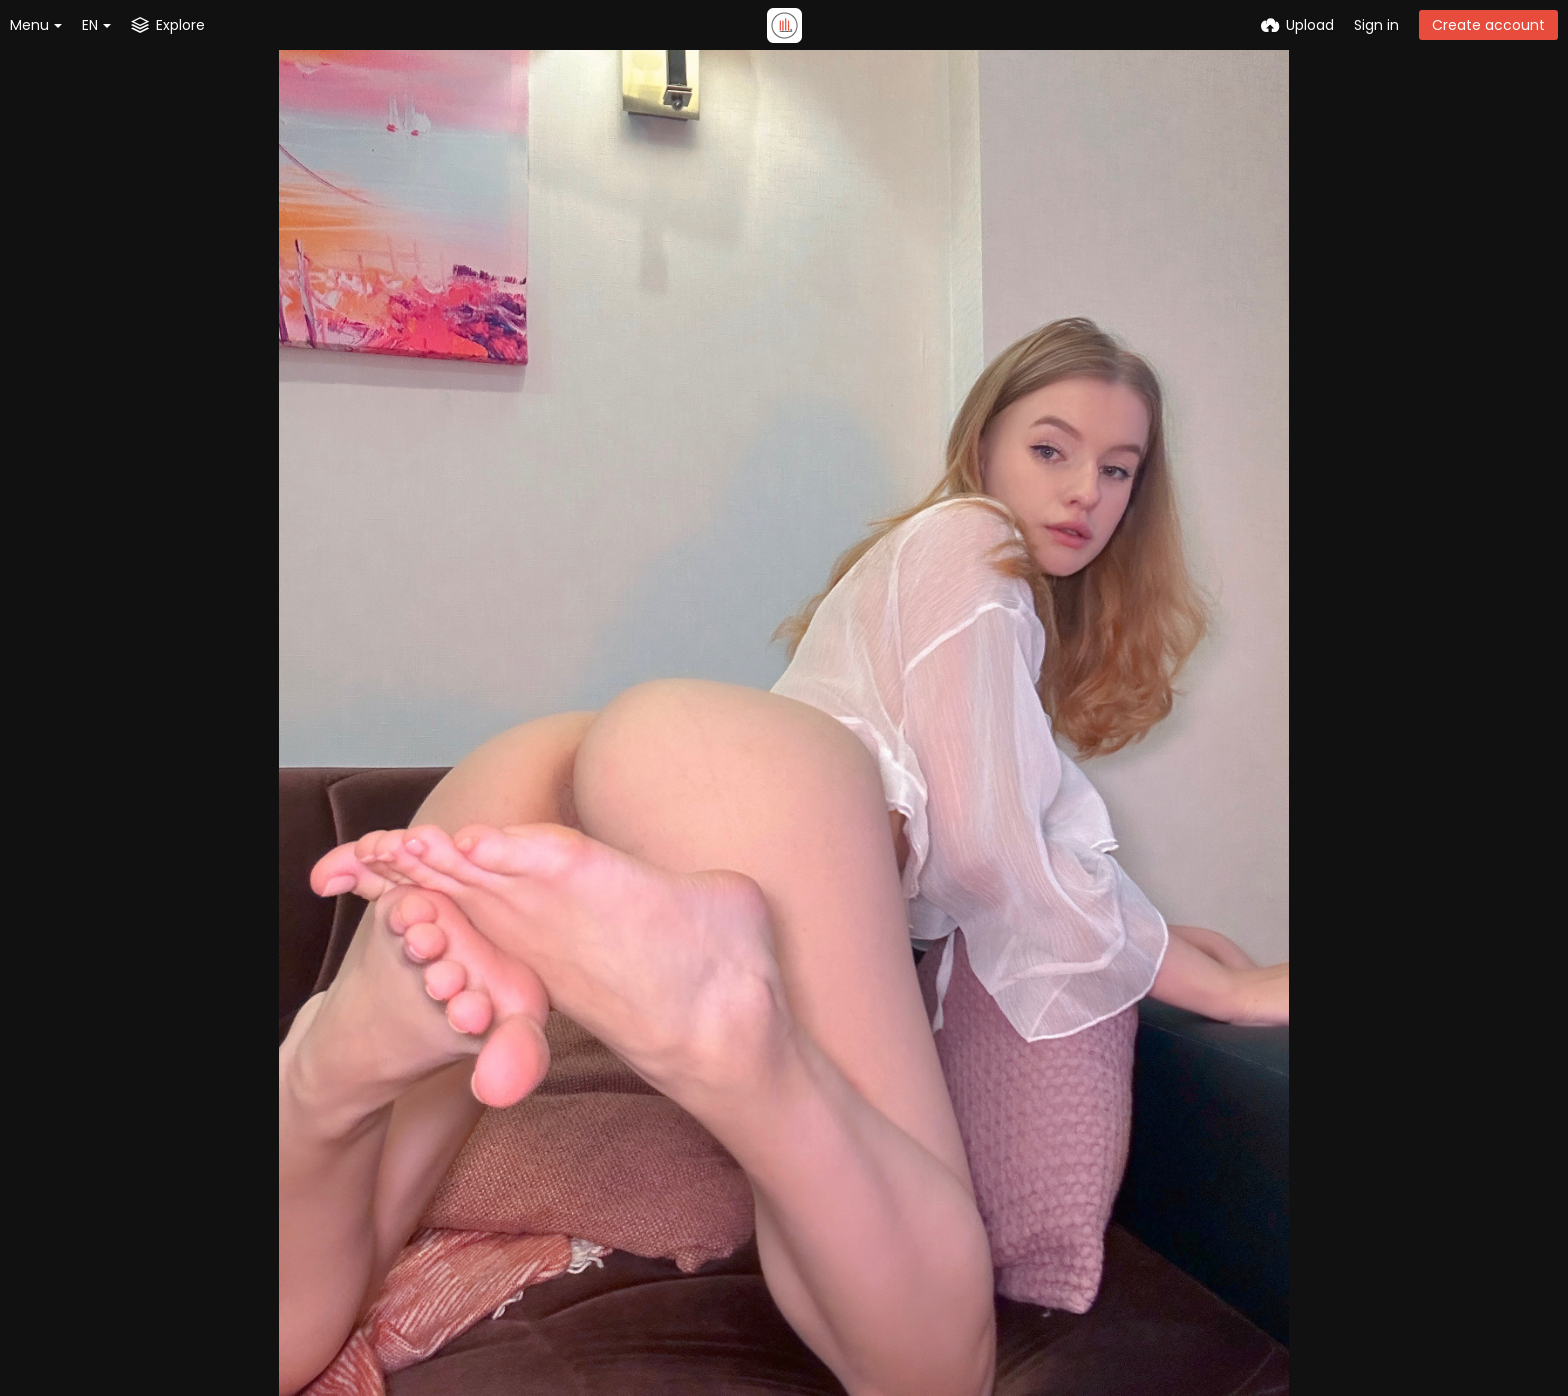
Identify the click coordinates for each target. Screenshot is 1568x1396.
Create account (1488, 25)
